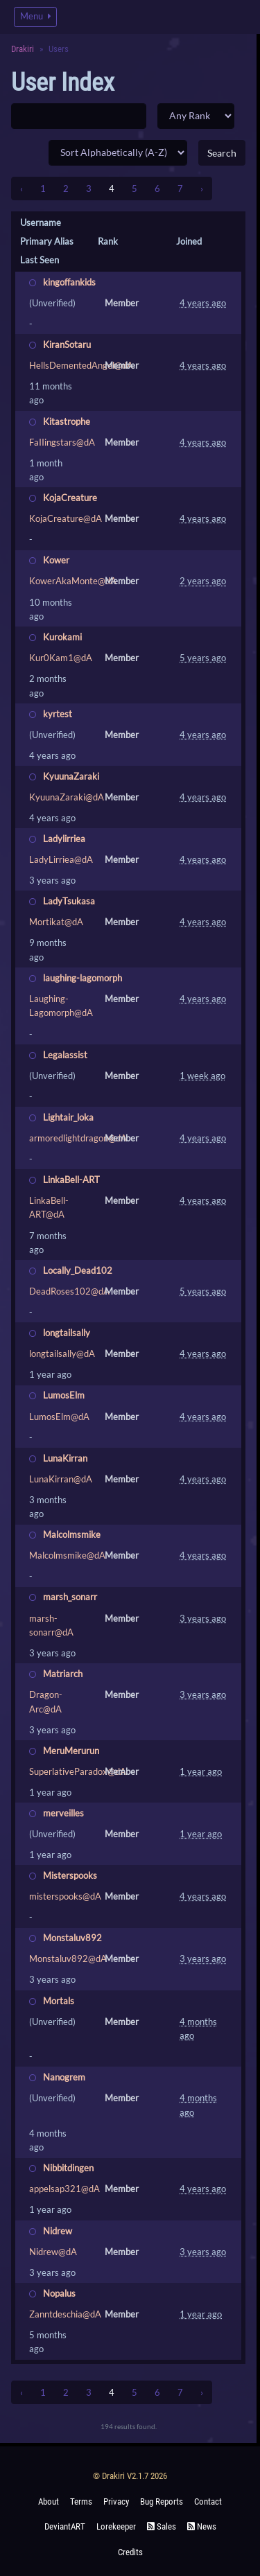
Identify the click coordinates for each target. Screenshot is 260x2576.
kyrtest (57, 713)
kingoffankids (69, 282)
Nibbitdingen (68, 2167)
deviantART (64, 2526)
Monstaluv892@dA (68, 1958)
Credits (130, 2552)
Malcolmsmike (72, 1534)
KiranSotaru (67, 344)
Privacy (116, 2501)
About (48, 2501)
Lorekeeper (116, 2526)
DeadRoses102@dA (69, 1291)
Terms (81, 2501)
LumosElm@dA (59, 1416)
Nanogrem (64, 2077)
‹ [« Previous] (21, 188)
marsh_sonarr (70, 1596)
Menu (35, 16)
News (201, 2526)
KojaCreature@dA (65, 518)
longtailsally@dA (62, 1353)
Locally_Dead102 (77, 1270)
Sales (161, 2526)
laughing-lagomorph (82, 977)
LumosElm (64, 1395)
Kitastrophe (66, 421)
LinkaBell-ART (71, 1179)
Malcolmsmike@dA (67, 1555)
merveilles (63, 1813)
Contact (208, 2501)
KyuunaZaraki (71, 776)
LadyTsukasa (69, 900)
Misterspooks (70, 1875)
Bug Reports (161, 2501)
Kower (56, 560)
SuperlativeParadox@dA (77, 1771)
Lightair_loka (68, 1117)
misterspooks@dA (65, 1896)
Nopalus (59, 2293)
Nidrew (57, 2230)
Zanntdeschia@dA (65, 2314)
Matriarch (63, 1673)
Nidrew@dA (53, 2251)
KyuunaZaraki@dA (66, 797)
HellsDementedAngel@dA (81, 365)
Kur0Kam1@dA (60, 657)
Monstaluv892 (72, 1937)
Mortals (58, 2000)
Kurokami (62, 636)
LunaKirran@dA (60, 1478)
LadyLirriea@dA (61, 859)
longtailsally (66, 1332)
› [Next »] (201, 188)
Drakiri (22, 49)
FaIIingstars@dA (62, 442)
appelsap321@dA (64, 2188)
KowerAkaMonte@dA (72, 580)
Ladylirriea (64, 838)
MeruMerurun (71, 1750)
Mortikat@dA (56, 921)
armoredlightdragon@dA (78, 1138)
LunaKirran (65, 1458)
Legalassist (65, 1054)
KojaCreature (70, 497)
